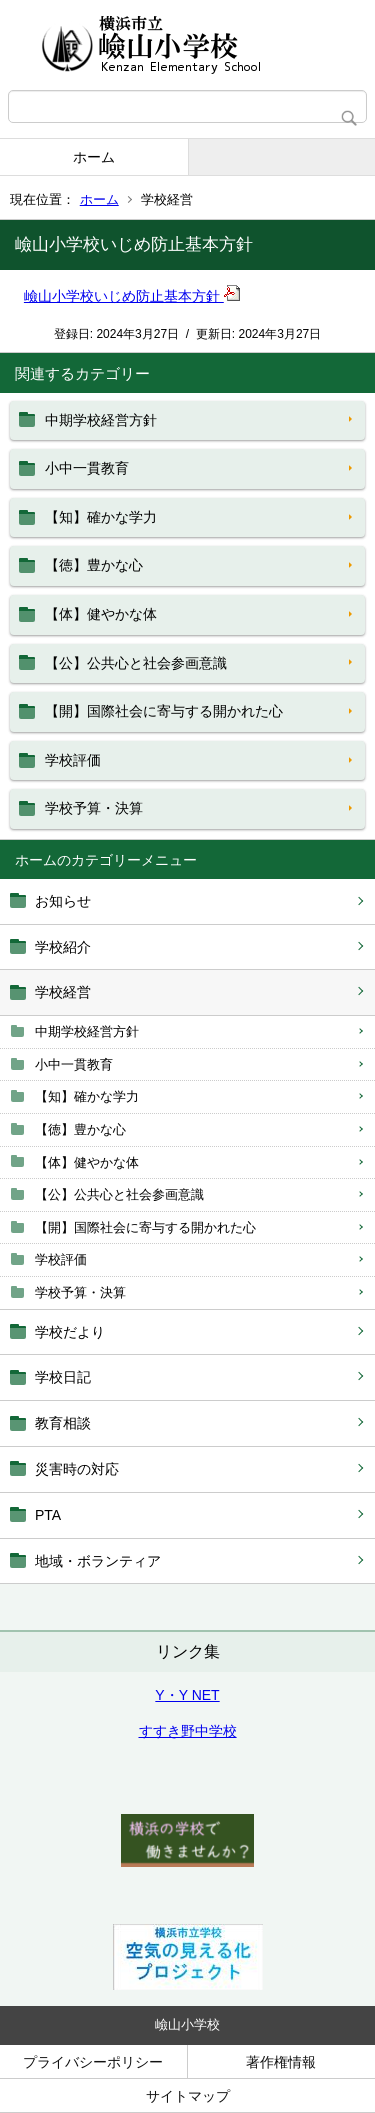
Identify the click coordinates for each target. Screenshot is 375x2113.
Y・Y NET (187, 1695)
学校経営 (63, 992)
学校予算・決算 (80, 1292)
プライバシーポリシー (93, 2062)
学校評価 (61, 1259)
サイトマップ (188, 2096)
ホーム (94, 157)
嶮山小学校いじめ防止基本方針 (132, 296)
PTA (48, 1515)
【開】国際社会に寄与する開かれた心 (145, 1227)
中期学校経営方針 (87, 1031)
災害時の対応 (77, 1469)
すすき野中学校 (188, 1731)
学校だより (70, 1332)
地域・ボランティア (98, 1561)
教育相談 (63, 1423)
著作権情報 (281, 2062)
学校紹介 (63, 947)
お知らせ (63, 901)
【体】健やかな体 (87, 1162)
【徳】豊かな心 (80, 1129)
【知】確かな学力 (87, 1096)
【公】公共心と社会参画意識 (119, 1194)
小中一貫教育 (74, 1064)
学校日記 (63, 1377)
